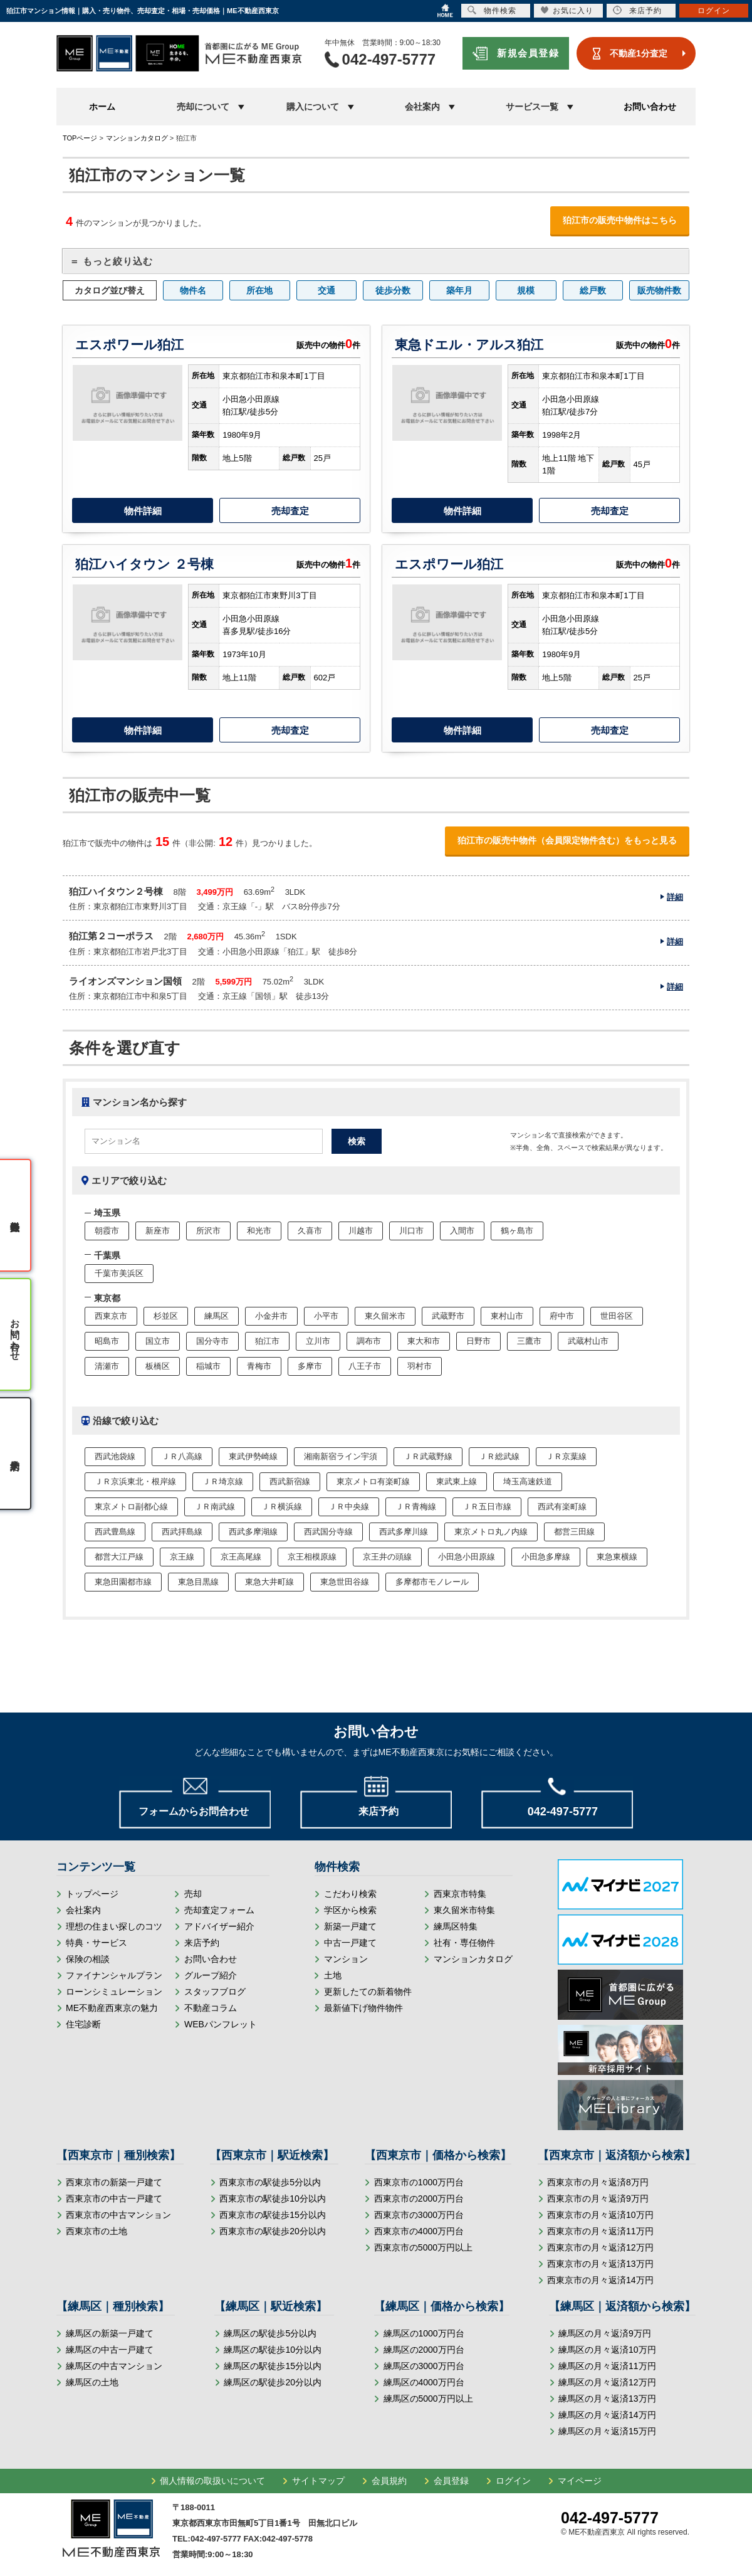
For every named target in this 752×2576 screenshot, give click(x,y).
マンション (346, 1959)
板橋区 (157, 1366)
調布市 (369, 1341)
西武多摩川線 (403, 1531)
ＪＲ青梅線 (415, 1506)
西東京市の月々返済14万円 (600, 2280)
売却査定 (290, 510)
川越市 (360, 1230)
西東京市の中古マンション (118, 2215)
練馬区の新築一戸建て (110, 2333)
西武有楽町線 (562, 1506)
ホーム (102, 107)
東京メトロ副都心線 (131, 1506)
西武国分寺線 (328, 1531)
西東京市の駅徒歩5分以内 (270, 2182)
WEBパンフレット (220, 2024)
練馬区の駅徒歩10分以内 (272, 2350)
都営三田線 (574, 1531)
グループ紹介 (210, 1975)
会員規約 (389, 2481)
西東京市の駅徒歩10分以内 (272, 2198)
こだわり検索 (350, 1894)
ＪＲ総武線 (499, 1456)
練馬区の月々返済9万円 (604, 2333)
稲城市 (208, 1366)
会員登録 (451, 2481)
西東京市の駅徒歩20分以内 (272, 2231)
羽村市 (419, 1366)
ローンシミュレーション (114, 1992)
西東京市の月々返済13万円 (600, 2264)
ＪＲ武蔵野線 (428, 1456)
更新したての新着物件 (368, 1992)
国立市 (157, 1341)
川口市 (411, 1230)
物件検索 (491, 10)
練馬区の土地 (92, 2382)
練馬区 (216, 1316)
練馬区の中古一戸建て (110, 2350)
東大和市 (423, 1341)
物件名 (193, 290)
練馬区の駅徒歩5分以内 (270, 2333)
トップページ (92, 1894)
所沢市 (208, 1230)
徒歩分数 (392, 290)
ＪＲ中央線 (348, 1506)
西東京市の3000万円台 (419, 2215)
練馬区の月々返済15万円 (607, 2431)
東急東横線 (617, 1556)
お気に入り (566, 10)
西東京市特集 (460, 1894)
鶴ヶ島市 (517, 1230)
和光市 (259, 1230)
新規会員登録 (528, 53)
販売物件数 (659, 290)
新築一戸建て (350, 1926)
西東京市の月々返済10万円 (600, 2215)
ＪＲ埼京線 (222, 1481)
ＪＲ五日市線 (486, 1506)
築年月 (459, 290)
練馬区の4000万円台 (424, 2382)
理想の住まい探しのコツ (114, 1926)
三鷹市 (529, 1341)
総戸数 (593, 290)
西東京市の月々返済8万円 (598, 2182)
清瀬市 (107, 1366)
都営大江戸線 (119, 1556)
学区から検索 (350, 1910)
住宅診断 (83, 2024)
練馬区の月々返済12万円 (607, 2382)
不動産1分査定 (638, 53)
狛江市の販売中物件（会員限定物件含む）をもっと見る (567, 840)
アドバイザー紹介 (219, 1926)
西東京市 (111, 1316)
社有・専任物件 (464, 1943)
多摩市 (310, 1366)
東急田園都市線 (123, 1581)
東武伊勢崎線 (253, 1456)
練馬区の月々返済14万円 (607, 2415)
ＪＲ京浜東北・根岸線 (135, 1481)
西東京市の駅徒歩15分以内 (272, 2215)
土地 (333, 1975)
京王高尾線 (241, 1556)
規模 (526, 290)
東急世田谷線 (344, 1581)
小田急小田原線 (466, 1556)
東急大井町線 (269, 1581)
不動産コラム (210, 2008)
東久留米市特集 (464, 1910)
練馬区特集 (456, 1926)
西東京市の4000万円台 (419, 2231)
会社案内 (83, 1910)
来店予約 (201, 1943)
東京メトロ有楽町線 (373, 1481)
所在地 (259, 290)
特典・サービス (96, 1943)
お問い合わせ (650, 107)
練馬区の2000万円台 (424, 2350)
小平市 (326, 1316)
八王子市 (364, 1366)
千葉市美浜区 (119, 1273)
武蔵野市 (448, 1316)
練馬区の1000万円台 (424, 2333)
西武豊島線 (115, 1531)
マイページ (580, 2481)
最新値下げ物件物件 (363, 2008)
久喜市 (310, 1230)
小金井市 (271, 1316)
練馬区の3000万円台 (424, 2366)
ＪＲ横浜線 (281, 1506)
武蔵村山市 (588, 1341)
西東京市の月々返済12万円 (600, 2247)
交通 (326, 290)
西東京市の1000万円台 (419, 2182)
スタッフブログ (215, 1992)
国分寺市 (212, 1341)
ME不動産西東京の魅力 (112, 2008)
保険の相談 (88, 1959)
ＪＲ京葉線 (566, 1456)
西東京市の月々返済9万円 (598, 2198)
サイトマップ (318, 2481)
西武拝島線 (182, 1531)
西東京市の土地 (96, 2231)
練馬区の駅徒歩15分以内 (272, 2366)
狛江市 (267, 1341)
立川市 (318, 1341)
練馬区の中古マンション (114, 2366)
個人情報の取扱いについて (212, 2481)
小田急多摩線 (545, 1556)
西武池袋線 (115, 1456)
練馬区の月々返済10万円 (607, 2350)
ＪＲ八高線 (182, 1456)
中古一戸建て (350, 1943)
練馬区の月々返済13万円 (607, 2399)
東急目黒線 (198, 1581)
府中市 (562, 1316)
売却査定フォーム (219, 1910)
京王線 (182, 1556)
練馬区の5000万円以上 (428, 2399)
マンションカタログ (473, 1959)
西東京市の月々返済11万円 (600, 2231)
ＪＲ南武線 (214, 1506)
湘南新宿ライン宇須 (340, 1456)
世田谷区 (616, 1316)
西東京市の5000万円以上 (423, 2247)
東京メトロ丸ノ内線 (491, 1531)
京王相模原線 (312, 1556)
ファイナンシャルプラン (114, 1975)
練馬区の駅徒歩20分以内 (272, 2382)
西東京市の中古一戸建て (114, 2198)
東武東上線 (456, 1481)
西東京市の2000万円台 (419, 2198)
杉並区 (166, 1316)
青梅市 (259, 1366)
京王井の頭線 (387, 1556)
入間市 (462, 1230)
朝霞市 (107, 1230)
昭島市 (107, 1341)
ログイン (513, 2481)
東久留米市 (385, 1316)
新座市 (157, 1230)
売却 (193, 1894)
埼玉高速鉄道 (527, 1481)
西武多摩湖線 (253, 1531)
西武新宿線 (289, 1481)
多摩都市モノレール (432, 1581)
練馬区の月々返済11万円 (607, 2366)
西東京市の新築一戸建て (114, 2182)
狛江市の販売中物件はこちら (620, 220)
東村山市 (507, 1316)
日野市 (478, 1341)
